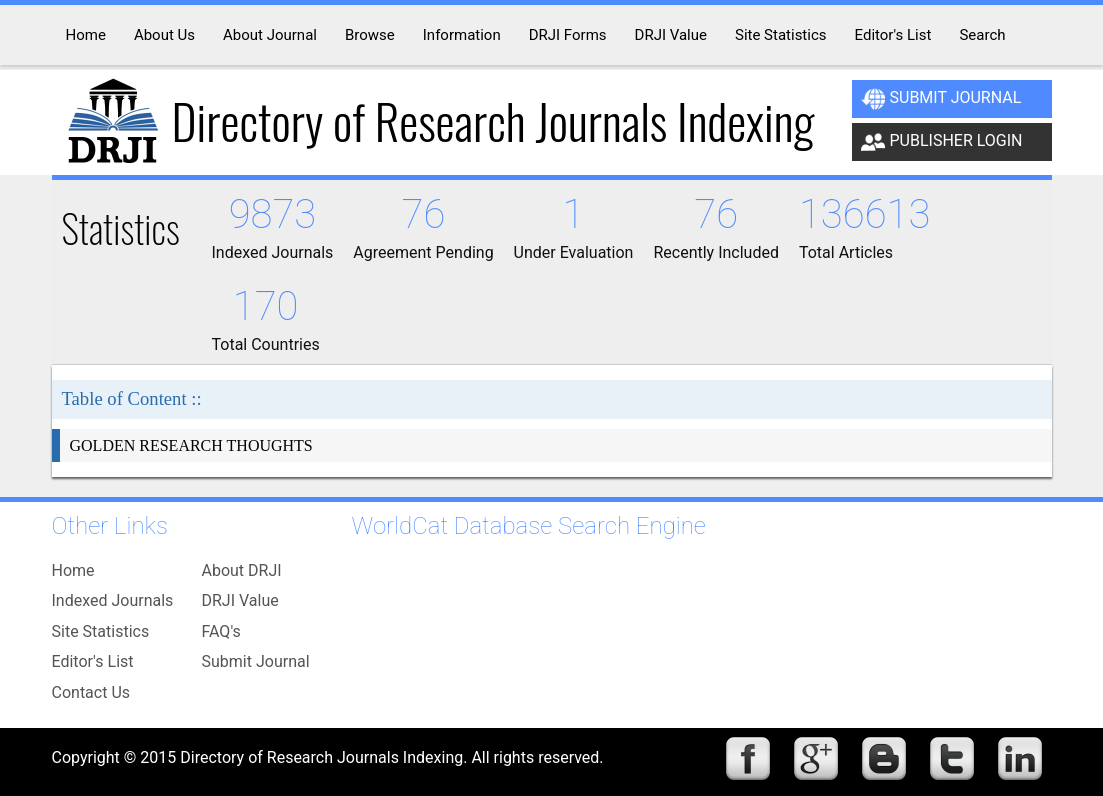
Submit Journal (941, 99)
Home (73, 570)
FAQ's (221, 631)
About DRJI (242, 570)
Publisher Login (942, 142)
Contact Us (91, 692)
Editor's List (93, 661)
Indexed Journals (113, 600)
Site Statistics (101, 631)
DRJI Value (240, 600)
